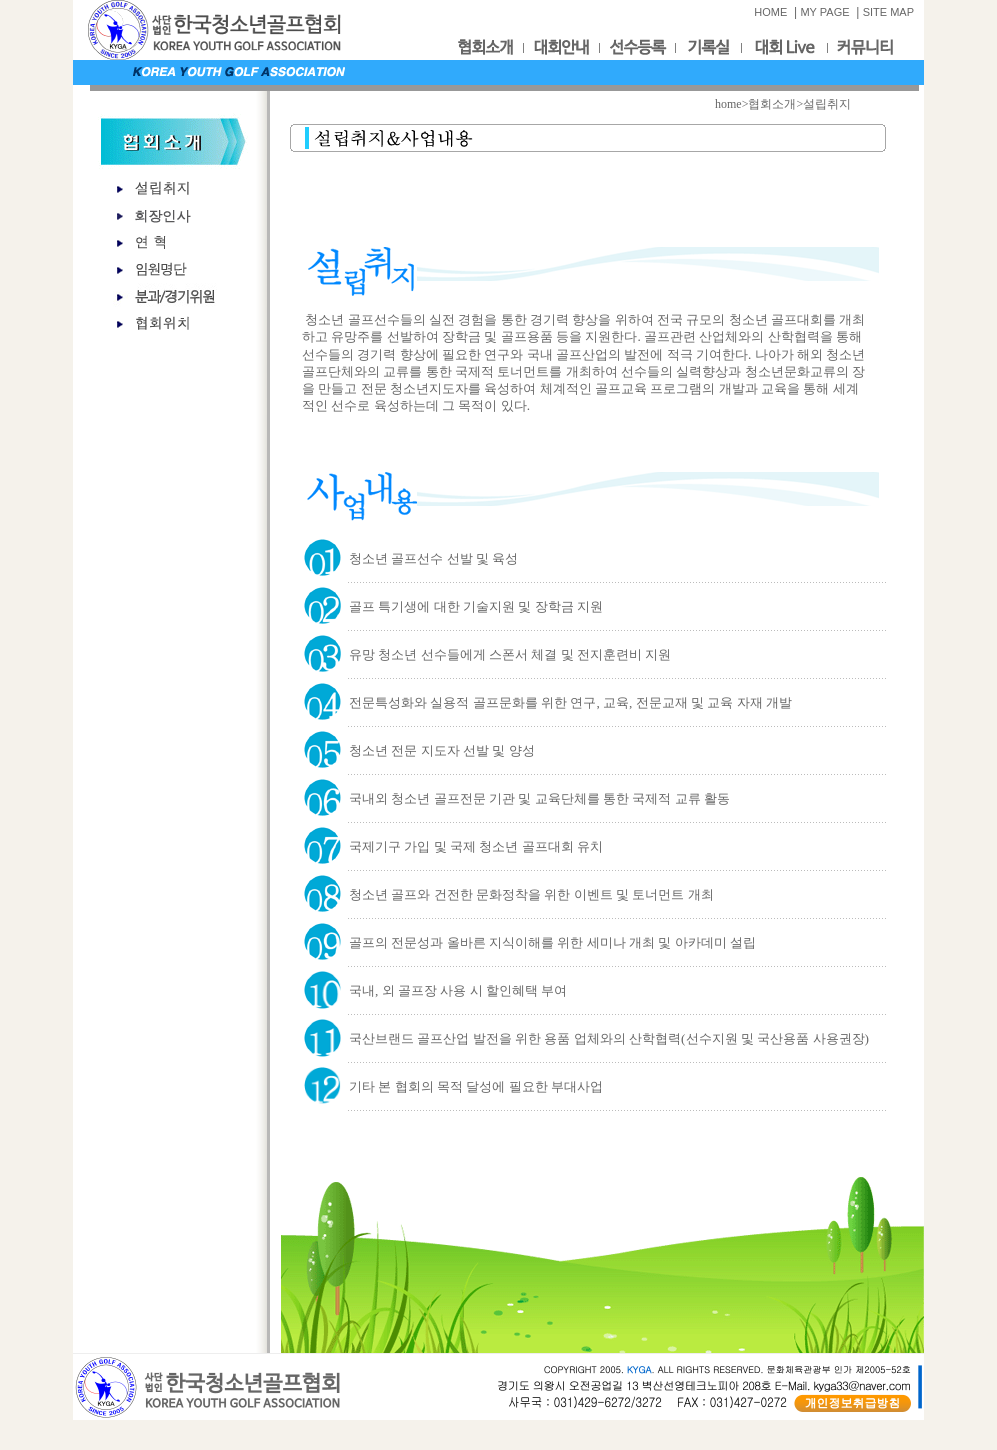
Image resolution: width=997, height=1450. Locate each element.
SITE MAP (888, 12)
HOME (770, 12)
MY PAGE (824, 12)
